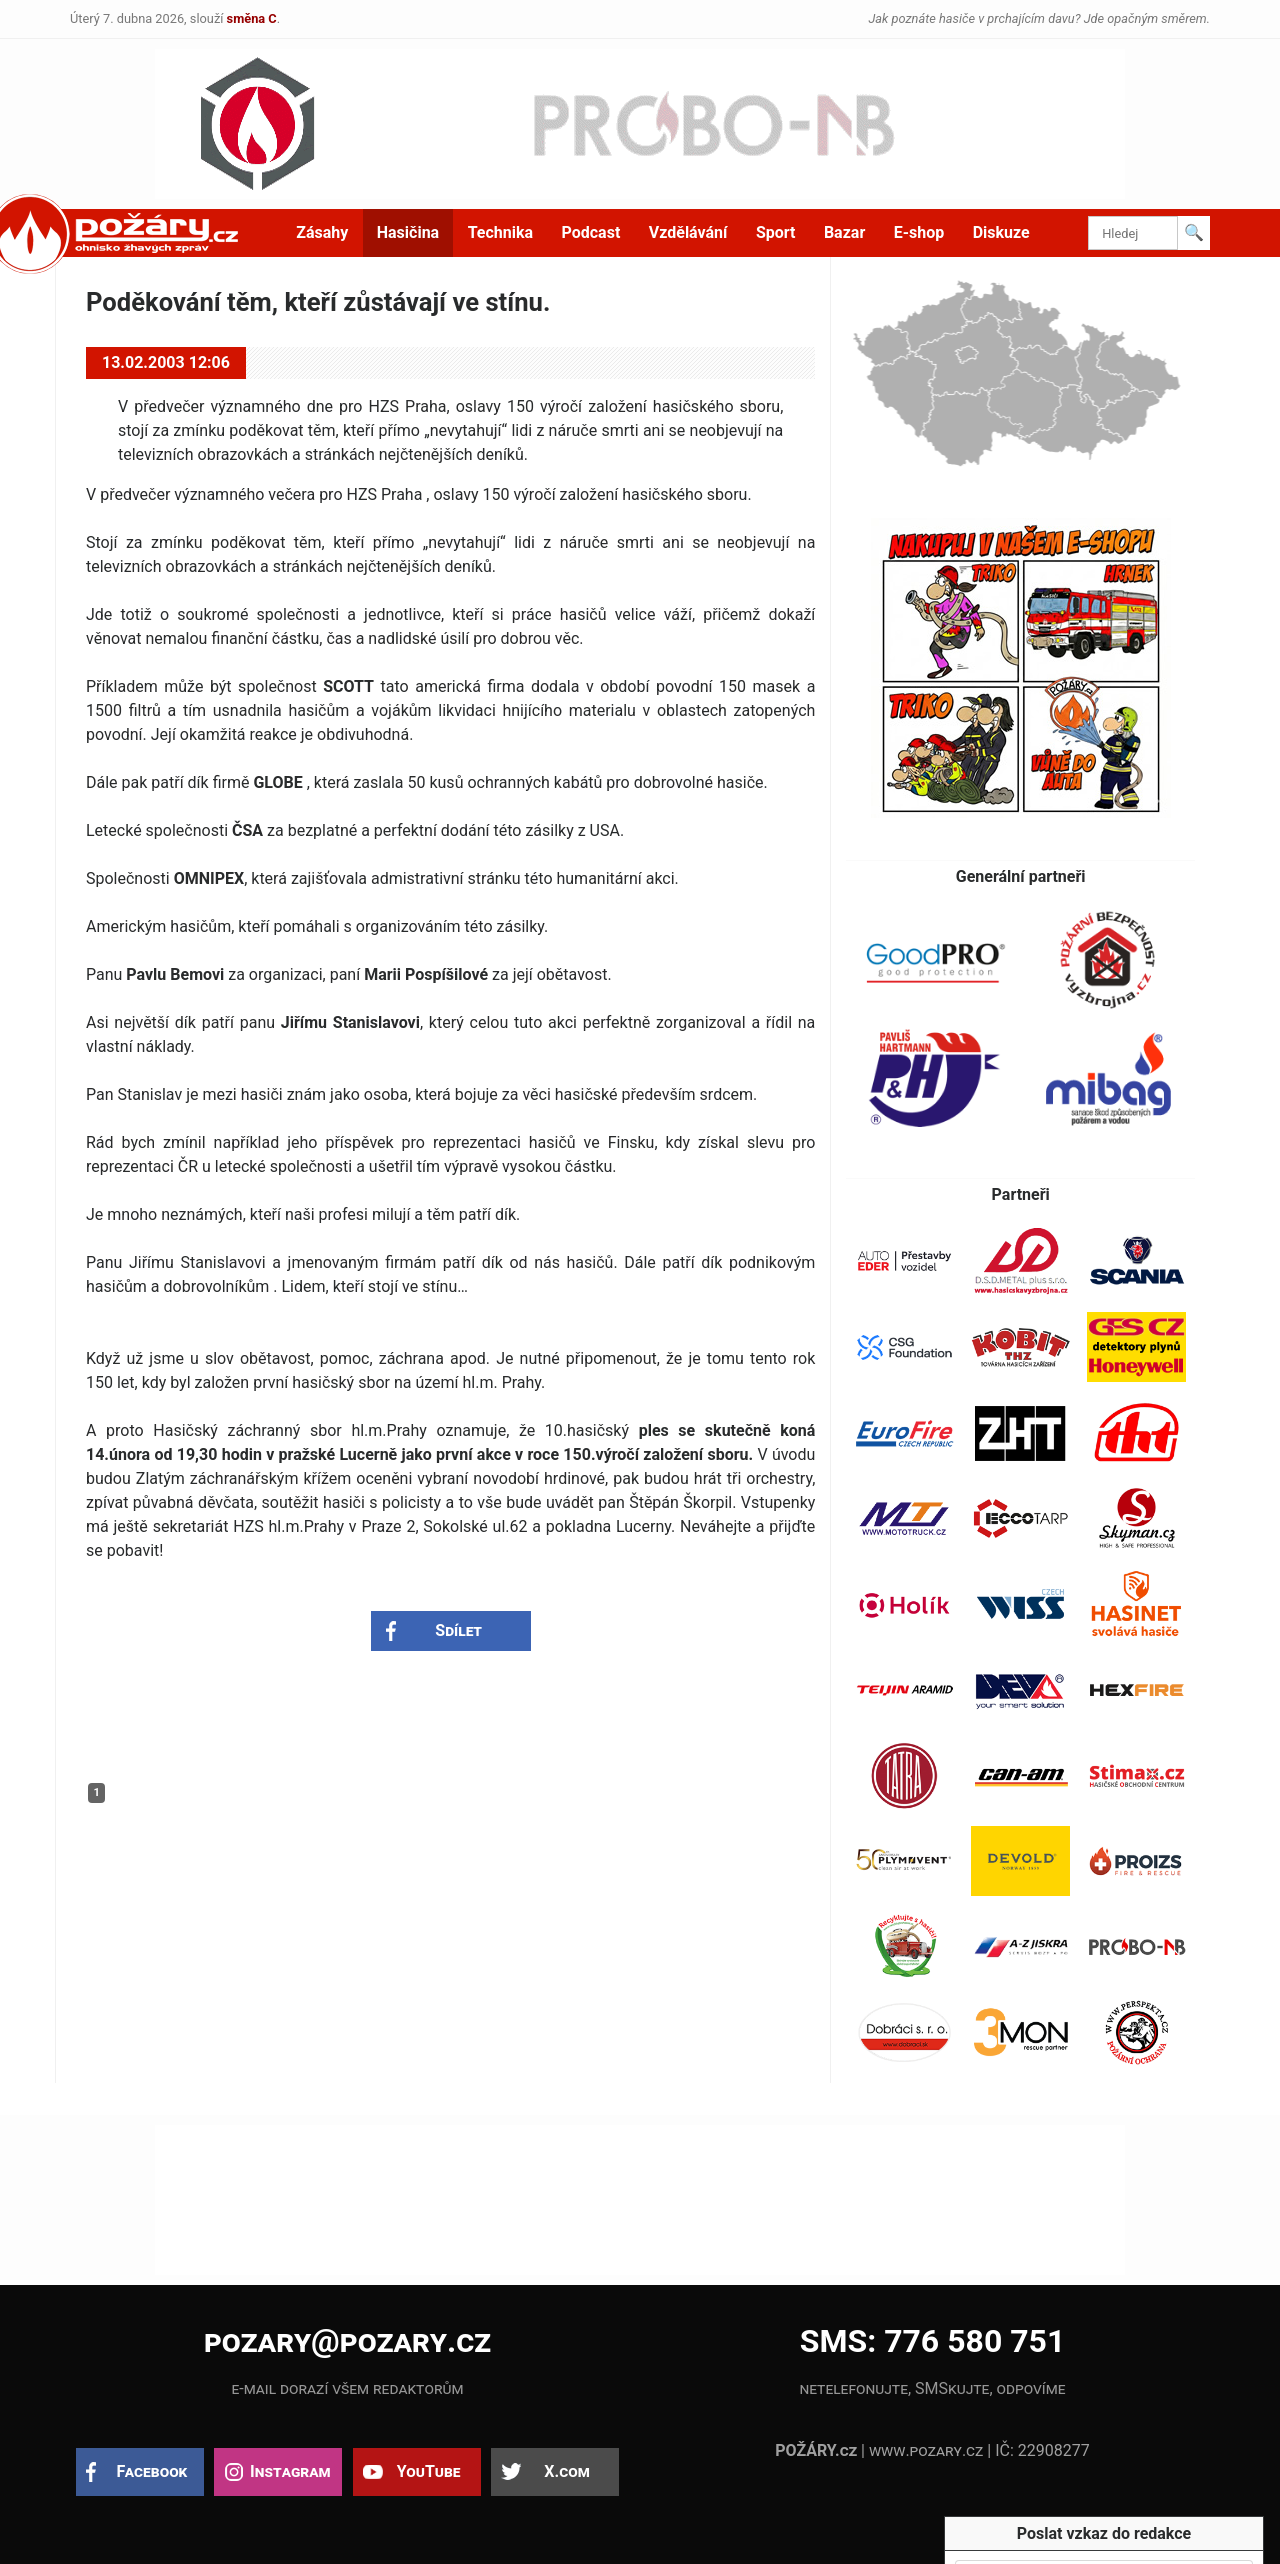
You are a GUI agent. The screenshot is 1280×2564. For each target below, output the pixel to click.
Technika (500, 232)
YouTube (429, 2471)
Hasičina (408, 232)
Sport (776, 232)
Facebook (152, 2471)
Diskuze (1001, 232)
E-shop (919, 232)
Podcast (591, 232)
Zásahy (322, 232)
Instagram (290, 2471)
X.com (566, 2471)
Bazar (844, 232)
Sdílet (458, 1630)
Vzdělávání (688, 232)
